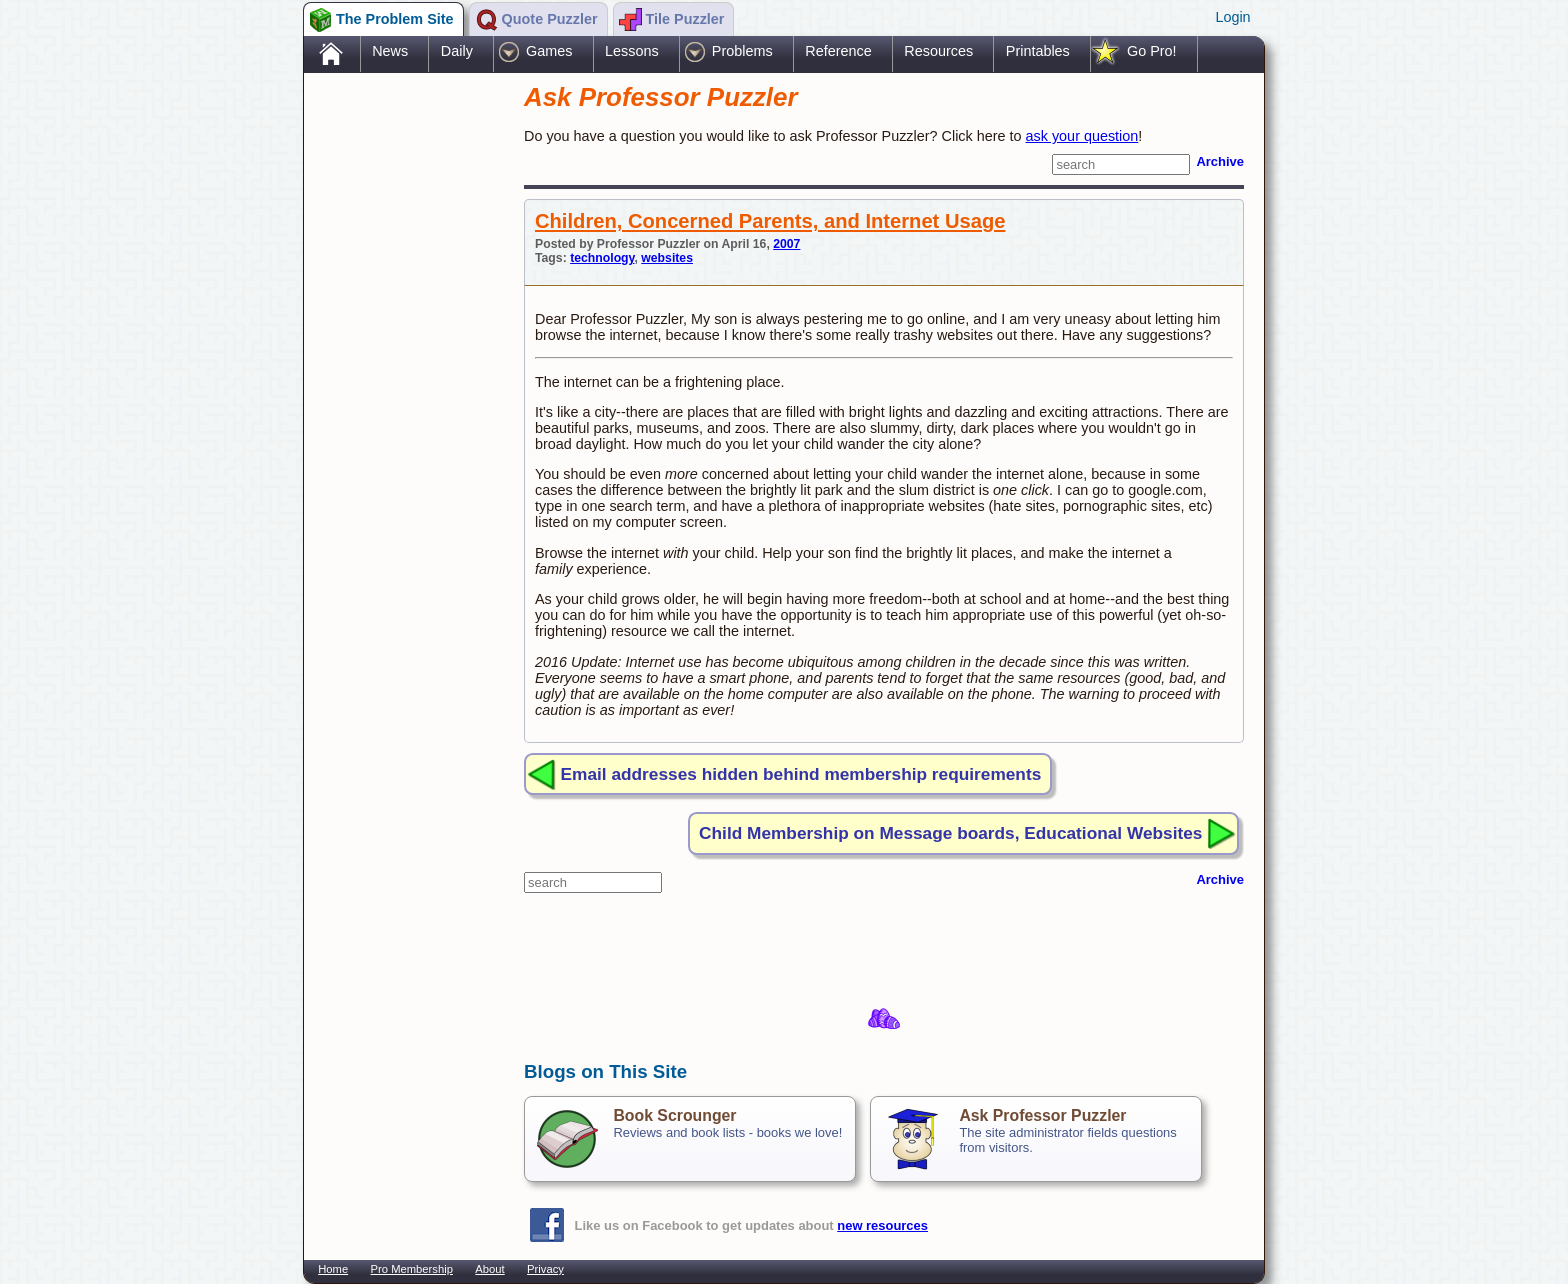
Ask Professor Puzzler (1042, 1115)
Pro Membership (412, 1269)
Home (333, 1269)
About (489, 1269)
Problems (742, 51)
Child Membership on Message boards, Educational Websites (950, 833)
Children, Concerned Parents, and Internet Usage (770, 221)
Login (1232, 17)
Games (549, 51)
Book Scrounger (674, 1115)
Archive (1220, 161)
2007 (786, 244)
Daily (457, 51)
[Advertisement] (404, 393)
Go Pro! (1152, 51)
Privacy (545, 1269)
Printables (1038, 51)
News (390, 51)
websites (667, 258)
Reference (838, 51)
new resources (882, 1225)
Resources (938, 51)
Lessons (632, 51)
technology (602, 258)
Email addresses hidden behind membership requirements (801, 774)
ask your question (1082, 136)
